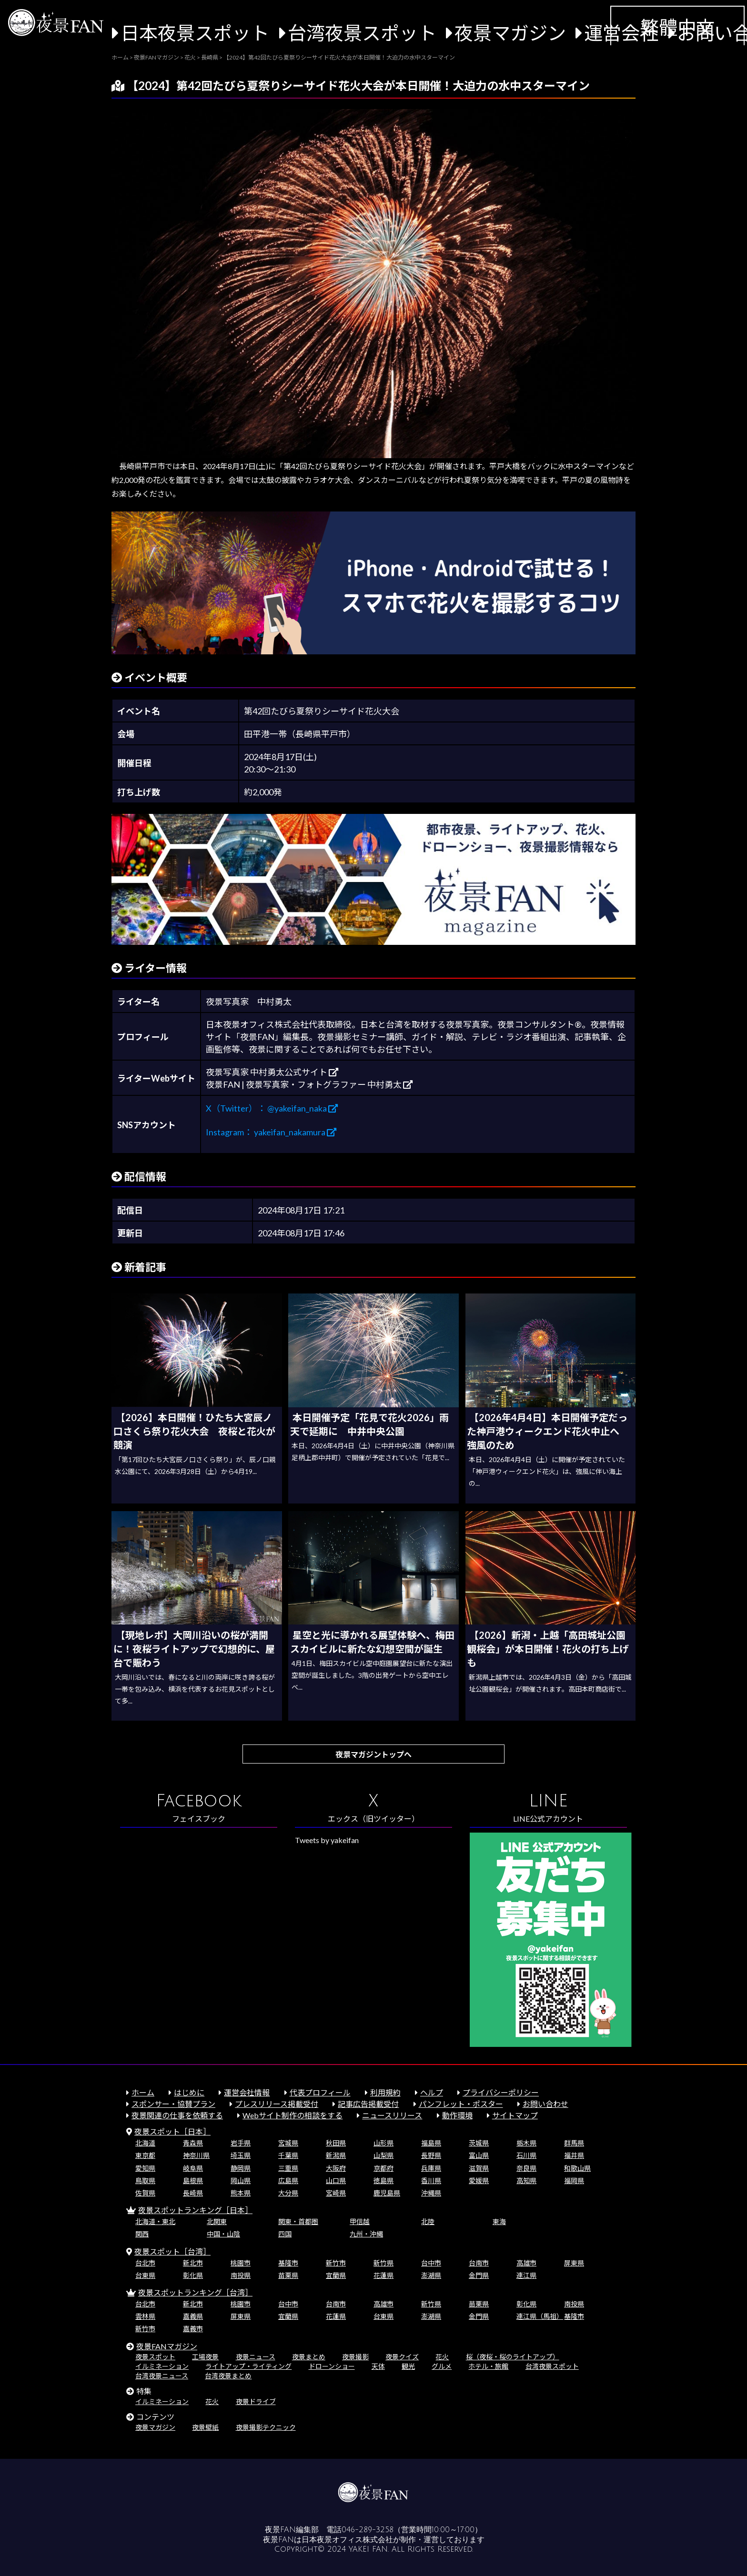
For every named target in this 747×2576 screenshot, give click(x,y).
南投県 (241, 2275)
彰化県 (193, 2275)
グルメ (442, 2366)
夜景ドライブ (256, 2401)
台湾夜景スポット (362, 32)
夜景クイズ (402, 2357)
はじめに (189, 2092)
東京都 (145, 2155)
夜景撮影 (355, 2357)
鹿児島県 (387, 2193)
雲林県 (145, 2316)
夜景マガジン (510, 32)
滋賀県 (479, 2168)
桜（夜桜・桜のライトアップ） (512, 2357)
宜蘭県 (336, 2275)
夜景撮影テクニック (266, 2427)
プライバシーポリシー (501, 2092)
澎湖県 (431, 2275)
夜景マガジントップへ (373, 1754)
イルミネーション (162, 2366)
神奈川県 (196, 2155)
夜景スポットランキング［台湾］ (195, 2292)
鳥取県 (145, 2180)
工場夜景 (205, 2357)
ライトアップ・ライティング (248, 2366)
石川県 (526, 2155)
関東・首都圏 (298, 2221)
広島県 (288, 2180)
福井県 (574, 2155)
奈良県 (526, 2168)
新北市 (193, 2263)
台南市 (479, 2263)
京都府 (384, 2168)
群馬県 (574, 2143)
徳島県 (384, 2180)
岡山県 (241, 2180)
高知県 (526, 2180)
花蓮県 (384, 2275)
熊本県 (241, 2193)
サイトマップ (515, 2115)
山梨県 (384, 2155)
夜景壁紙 (205, 2427)
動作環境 (457, 2115)
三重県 (288, 2168)
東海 (499, 2221)
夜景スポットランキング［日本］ (195, 2210)
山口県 (336, 2180)
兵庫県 (431, 2168)
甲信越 (360, 2221)
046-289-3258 (368, 2530)
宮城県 (288, 2143)
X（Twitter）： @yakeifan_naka (272, 1108)
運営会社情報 (247, 2092)
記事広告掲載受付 (368, 2103)
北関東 (217, 2221)
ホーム (142, 2092)
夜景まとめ (308, 2357)
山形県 (384, 2143)
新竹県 (384, 2263)
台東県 (145, 2275)
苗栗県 (288, 2275)
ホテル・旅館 (488, 2366)
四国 (285, 2234)
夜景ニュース (255, 2357)
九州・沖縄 (366, 2234)
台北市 (145, 2263)
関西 (142, 2234)
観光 (408, 2366)
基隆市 (288, 2263)
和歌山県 (577, 2168)
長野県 (431, 2155)
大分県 (288, 2193)
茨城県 (479, 2143)
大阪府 (336, 2168)
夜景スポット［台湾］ (172, 2251)
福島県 (431, 2143)
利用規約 (385, 2092)
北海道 (145, 2143)
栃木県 (526, 2143)
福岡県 (574, 2180)
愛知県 (145, 2168)
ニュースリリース (392, 2115)
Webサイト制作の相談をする (292, 2115)
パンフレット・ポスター (461, 2103)
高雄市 (526, 2263)
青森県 (193, 2143)
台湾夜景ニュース (161, 2376)
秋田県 (336, 2143)
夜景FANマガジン (166, 2346)
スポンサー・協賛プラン (173, 2103)
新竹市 (336, 2263)
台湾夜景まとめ (228, 2376)
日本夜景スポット (195, 32)
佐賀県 (145, 2193)
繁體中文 (677, 27)
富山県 (479, 2155)
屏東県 (574, 2263)
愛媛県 (479, 2180)
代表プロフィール (320, 2092)
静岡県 (241, 2168)
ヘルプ (431, 2092)
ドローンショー (332, 2366)
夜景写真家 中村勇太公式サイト (272, 1072)
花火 (442, 2357)
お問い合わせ (545, 2103)
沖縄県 (431, 2193)
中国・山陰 (223, 2234)
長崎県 (193, 2193)
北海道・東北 (155, 2221)
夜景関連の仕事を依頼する (177, 2115)
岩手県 (241, 2143)
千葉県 (288, 2155)
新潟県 (336, 2155)
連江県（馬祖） (539, 2316)
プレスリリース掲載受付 (276, 2103)
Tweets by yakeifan (327, 1839)
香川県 (431, 2180)
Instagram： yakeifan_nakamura (271, 1132)
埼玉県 (241, 2155)
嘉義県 (193, 2316)
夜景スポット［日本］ (172, 2131)
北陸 (427, 2221)
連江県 (526, 2275)
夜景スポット (155, 2357)
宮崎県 (336, 2193)
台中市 (431, 2263)
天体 (378, 2366)
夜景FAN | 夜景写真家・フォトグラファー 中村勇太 (309, 1084)
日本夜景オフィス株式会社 (347, 2540)
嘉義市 (193, 2329)
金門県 (479, 2275)
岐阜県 (193, 2168)
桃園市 (241, 2263)
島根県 (193, 2180)
